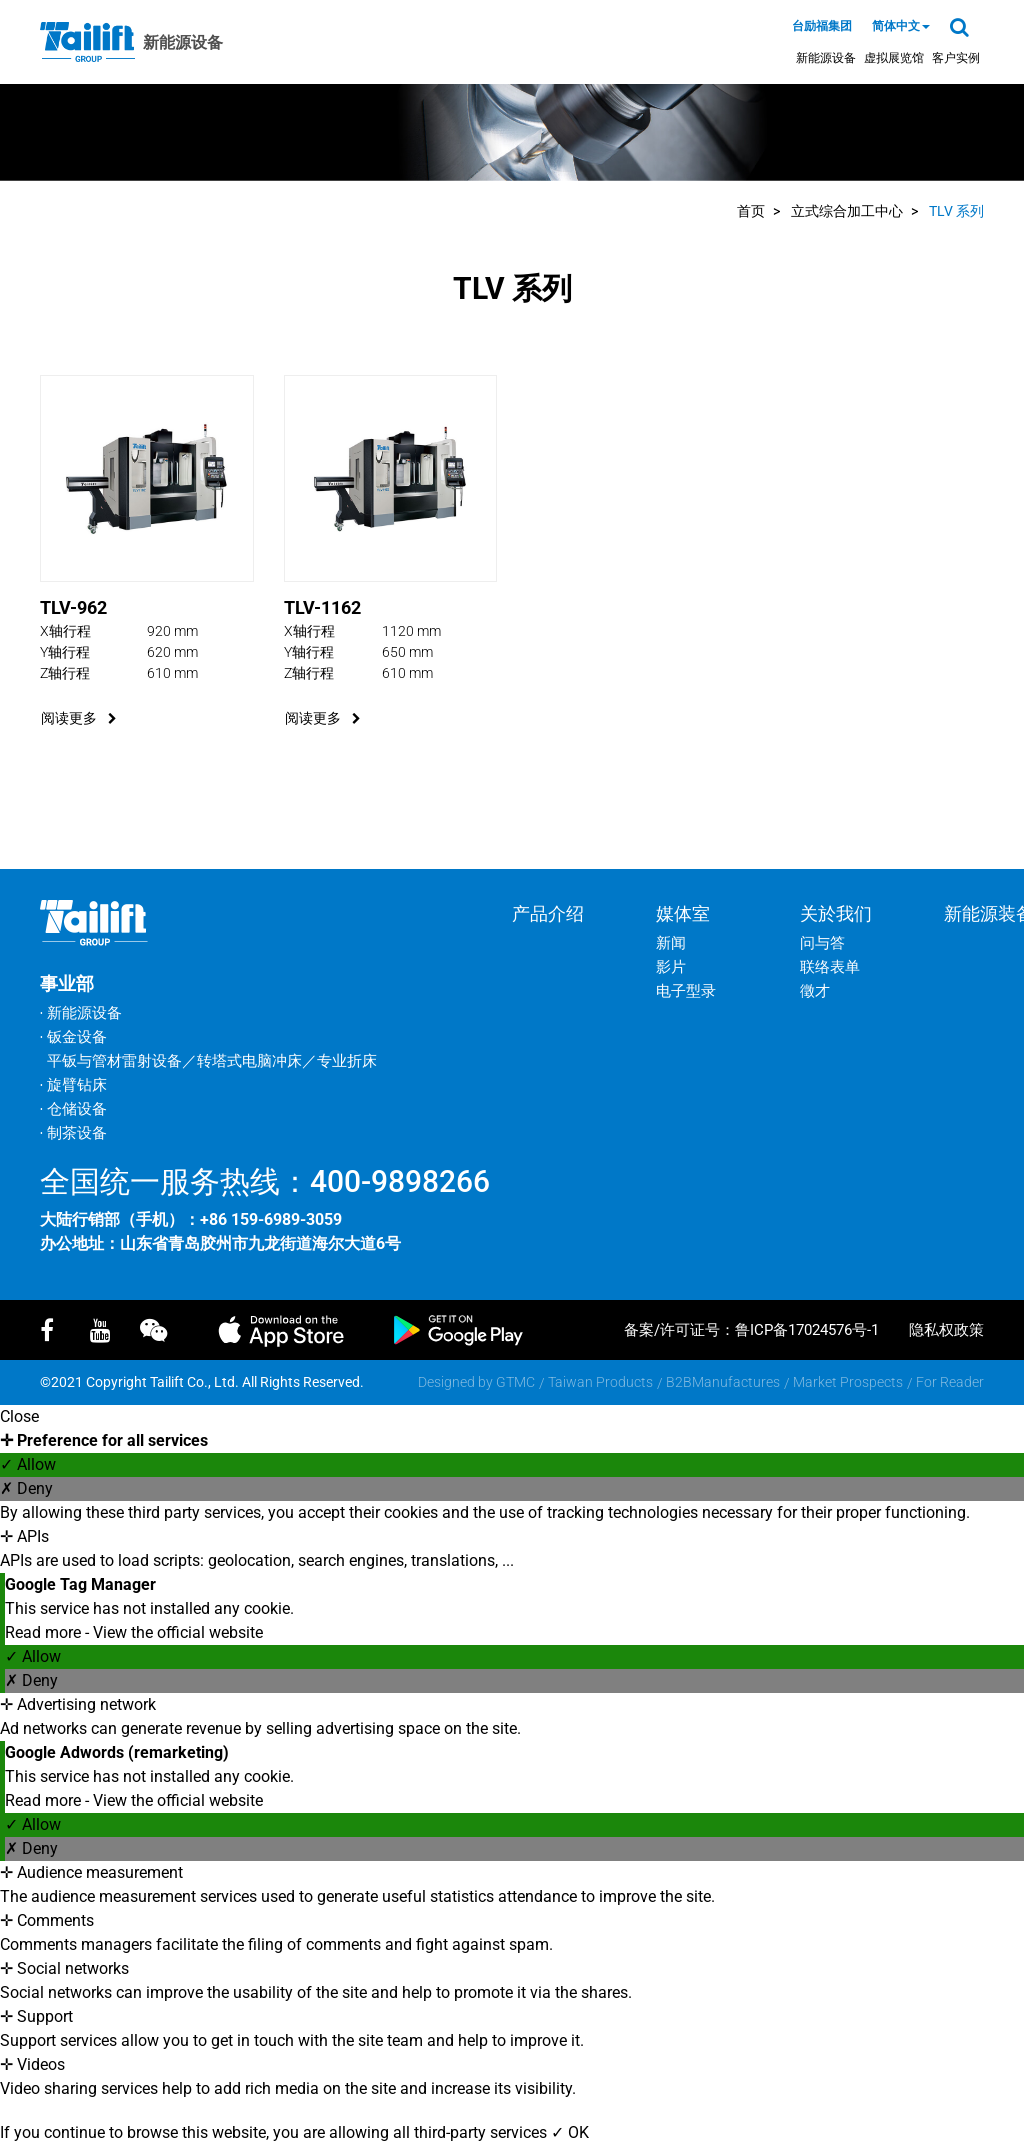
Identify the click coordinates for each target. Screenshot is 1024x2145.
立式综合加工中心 (847, 211)
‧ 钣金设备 (73, 1037)
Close (19, 1416)
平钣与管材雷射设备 (114, 1061)
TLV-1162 (322, 607)
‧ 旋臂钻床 (73, 1085)
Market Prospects (848, 1382)
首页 (751, 211)
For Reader (950, 1382)
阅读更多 (79, 718)
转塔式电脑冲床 (249, 1061)
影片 (671, 967)
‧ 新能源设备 (81, 1013)
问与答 (822, 943)
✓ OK (570, 2132)
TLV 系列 (956, 211)
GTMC (515, 1382)
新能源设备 (826, 58)
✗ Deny (26, 1488)
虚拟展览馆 (894, 58)
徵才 (815, 991)
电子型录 (686, 991)
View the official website (178, 1632)
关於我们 (836, 913)
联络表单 (830, 967)
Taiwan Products (600, 1382)
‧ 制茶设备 (73, 1133)
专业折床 (347, 1061)
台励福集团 (822, 26)
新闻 (671, 943)
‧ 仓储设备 (73, 1109)
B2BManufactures (723, 1382)
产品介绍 (548, 913)
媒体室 (683, 913)
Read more (45, 1632)
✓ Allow (28, 1464)
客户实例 (956, 58)
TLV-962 (73, 607)
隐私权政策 (946, 1330)
